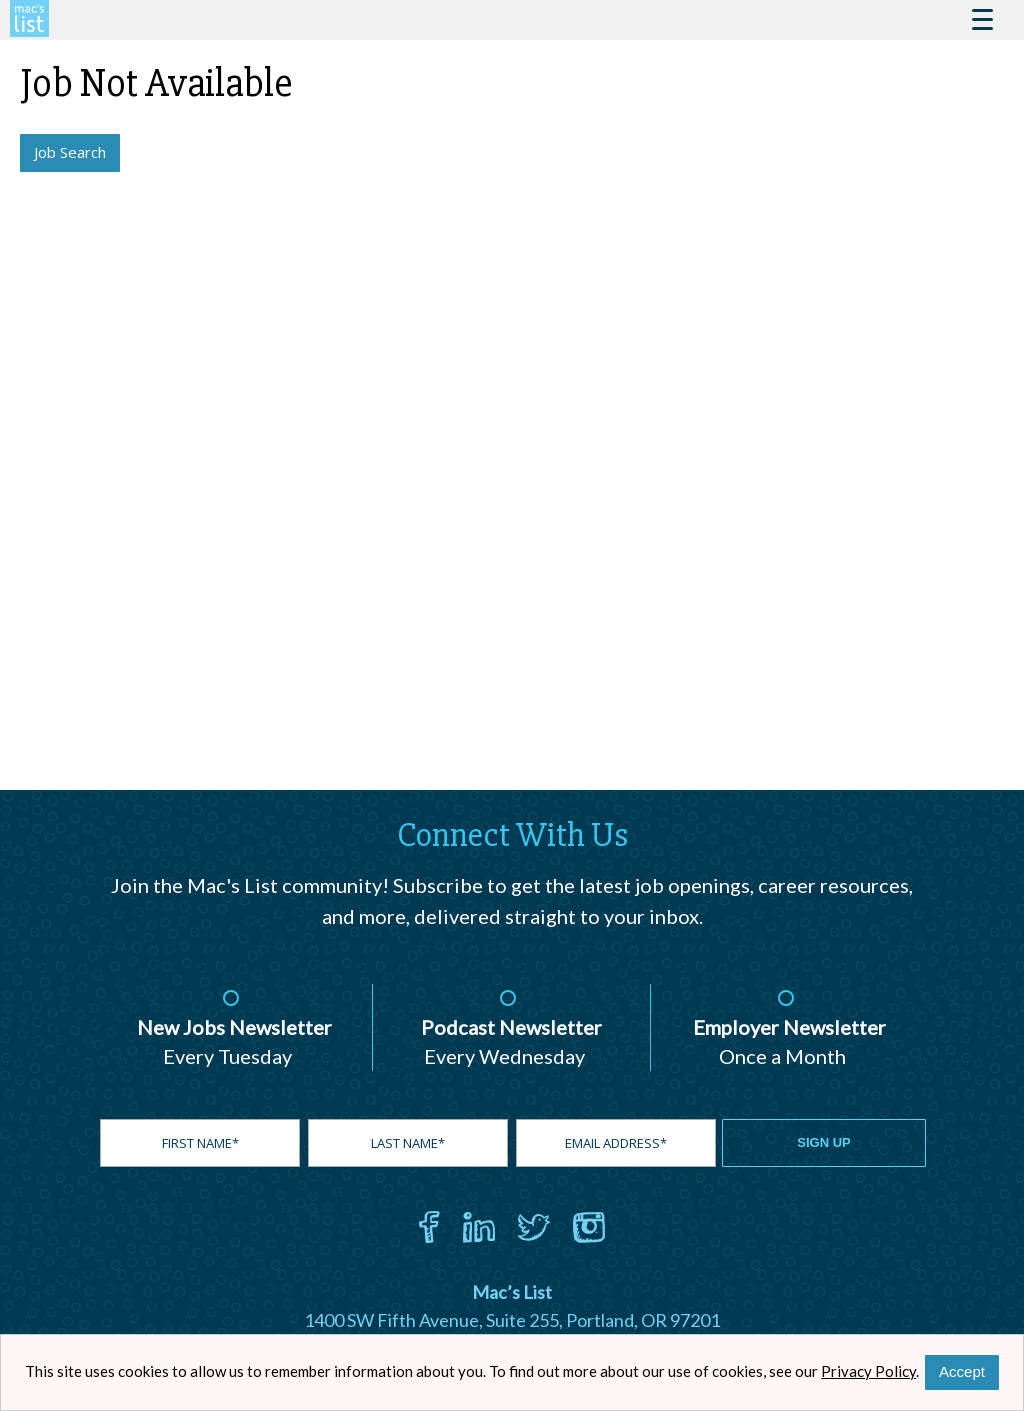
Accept (962, 1371)
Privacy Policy (868, 1371)
